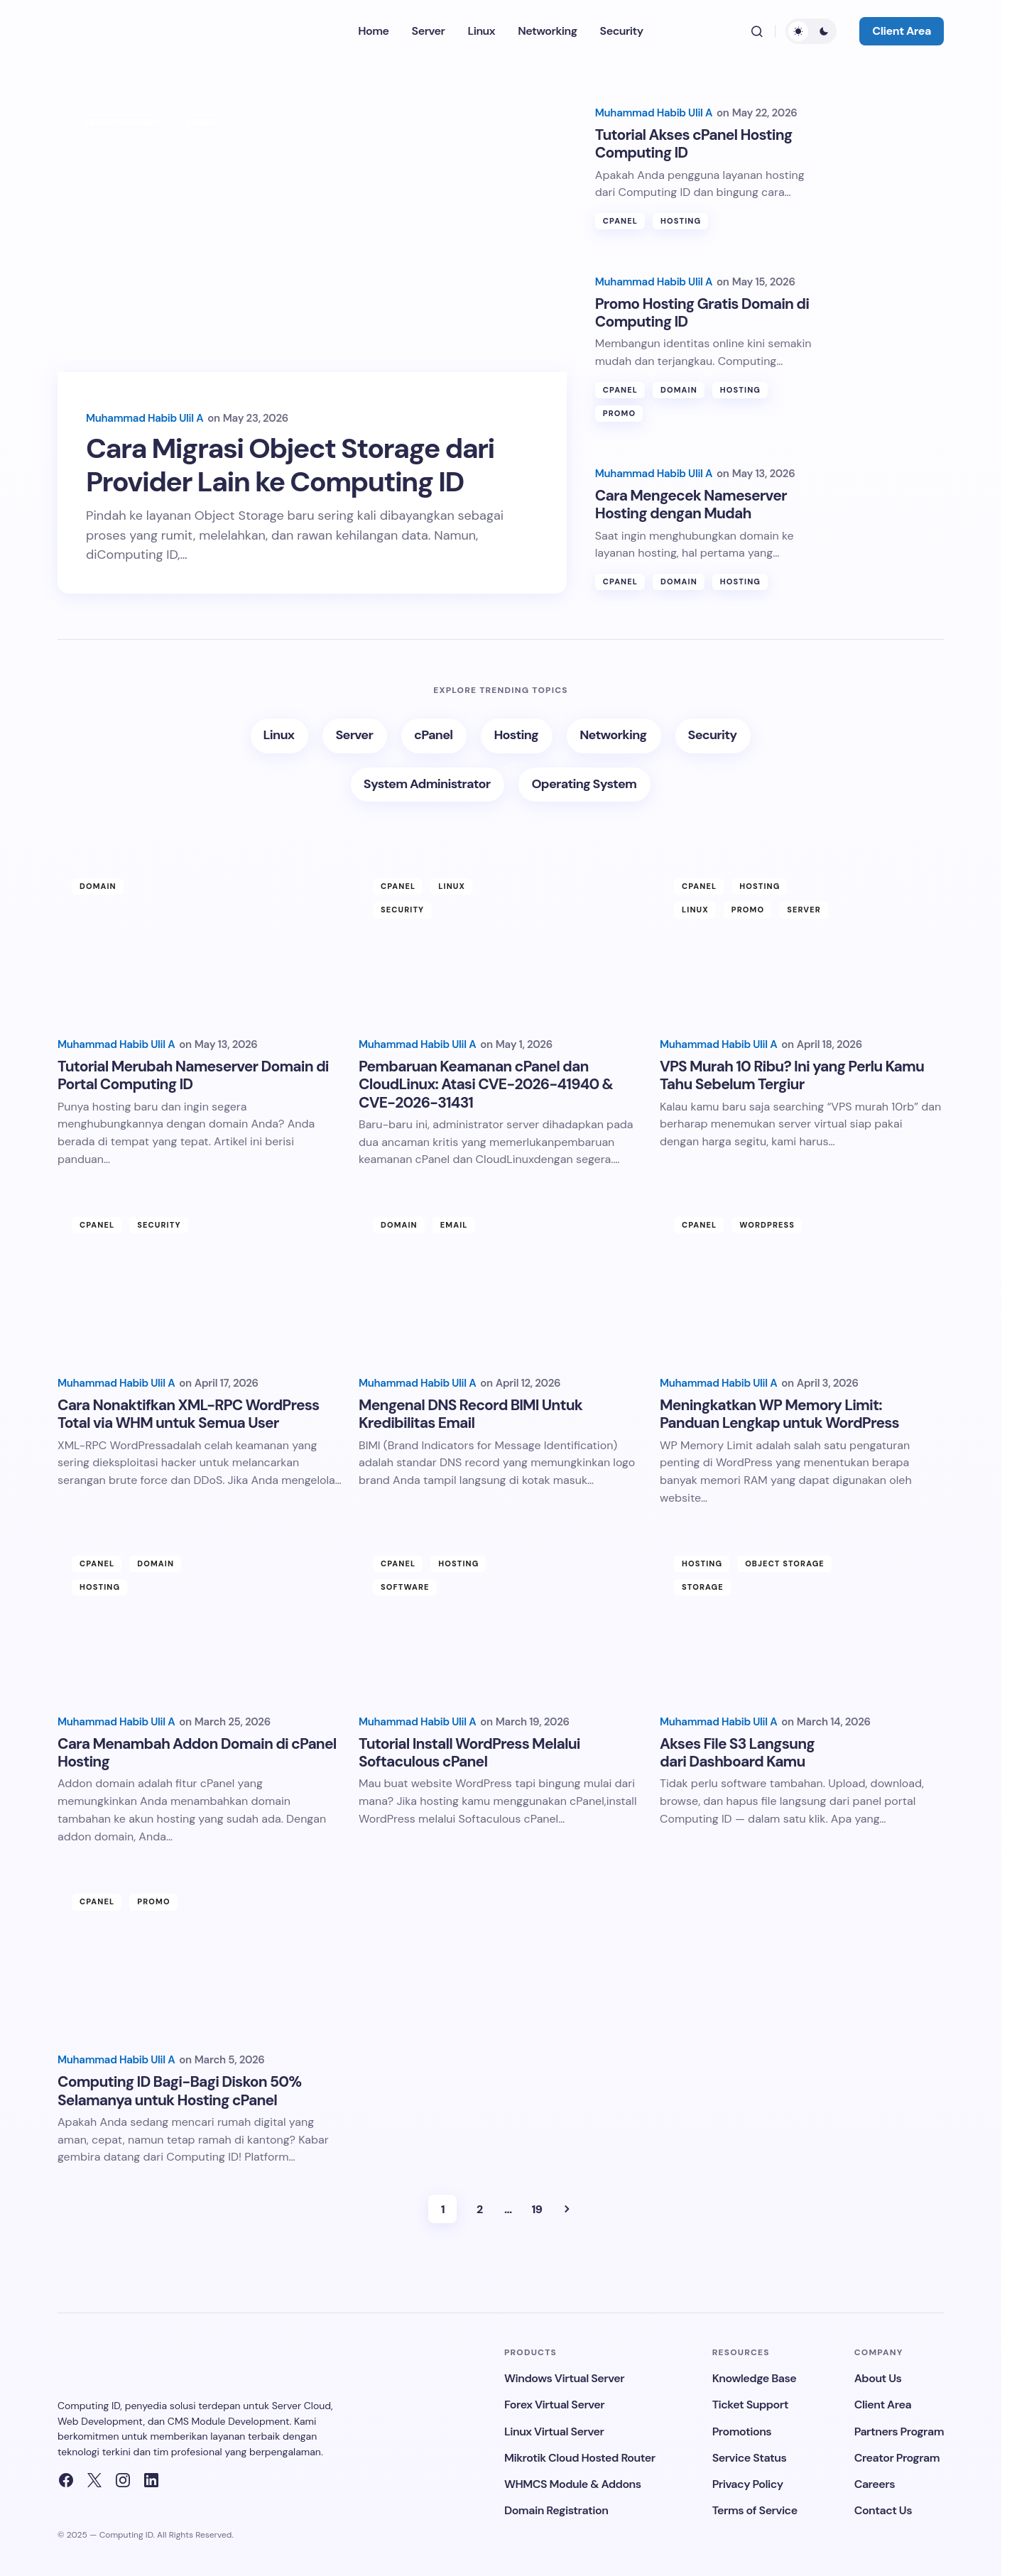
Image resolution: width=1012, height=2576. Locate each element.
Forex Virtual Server (554, 2404)
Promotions (742, 2431)
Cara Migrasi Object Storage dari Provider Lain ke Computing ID (304, 467)
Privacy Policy (747, 2484)
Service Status (749, 2457)
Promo (619, 411)
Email (454, 1229)
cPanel (620, 213)
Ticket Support (750, 2404)
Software (405, 1590)
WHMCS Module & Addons (572, 2484)
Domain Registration (556, 2510)
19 (536, 2212)
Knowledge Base (754, 2378)
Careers (874, 2484)
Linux (451, 890)
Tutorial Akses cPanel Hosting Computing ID (694, 134)
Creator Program (897, 2457)
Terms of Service (755, 2510)
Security (402, 914)
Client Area (901, 30)
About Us (878, 2378)
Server (804, 914)
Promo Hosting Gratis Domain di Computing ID (702, 309)
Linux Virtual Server (554, 2431)
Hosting (680, 213)
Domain (678, 387)
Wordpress (767, 1229)
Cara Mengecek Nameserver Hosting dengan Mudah (691, 507)
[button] (757, 31)
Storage (206, 122)
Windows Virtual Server (564, 2378)
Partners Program (899, 2431)
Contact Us (883, 2510)
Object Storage (122, 122)
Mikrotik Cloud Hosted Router (579, 2457)
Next (567, 2212)
